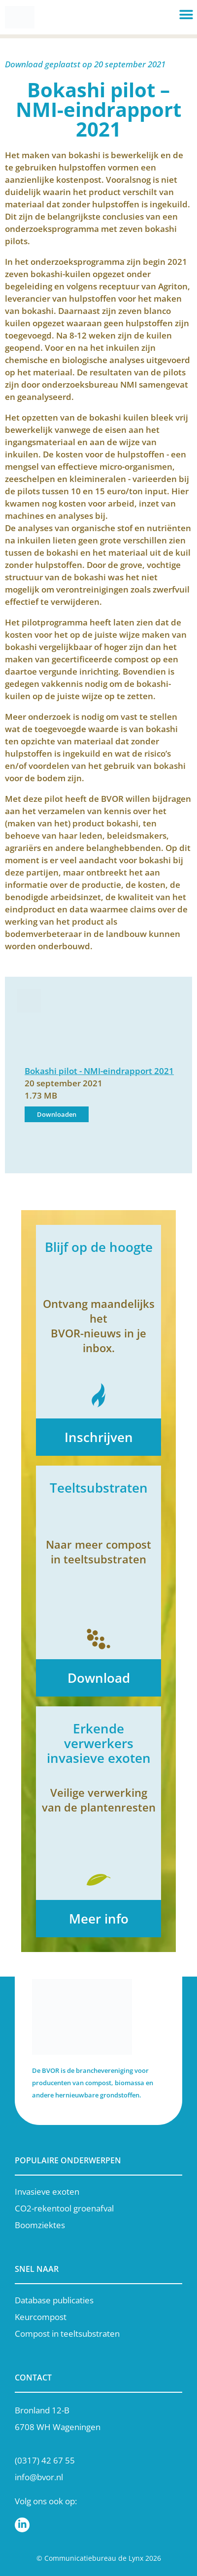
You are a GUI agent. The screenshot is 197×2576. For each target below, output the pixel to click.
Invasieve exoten (47, 2191)
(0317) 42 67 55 (45, 2460)
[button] (186, 15)
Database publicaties (54, 2300)
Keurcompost (40, 2316)
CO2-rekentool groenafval (64, 2208)
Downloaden (56, 1114)
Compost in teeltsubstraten (67, 2333)
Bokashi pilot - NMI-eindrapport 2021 (99, 1070)
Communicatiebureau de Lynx (93, 2558)
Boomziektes (40, 2225)
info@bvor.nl (39, 2477)
